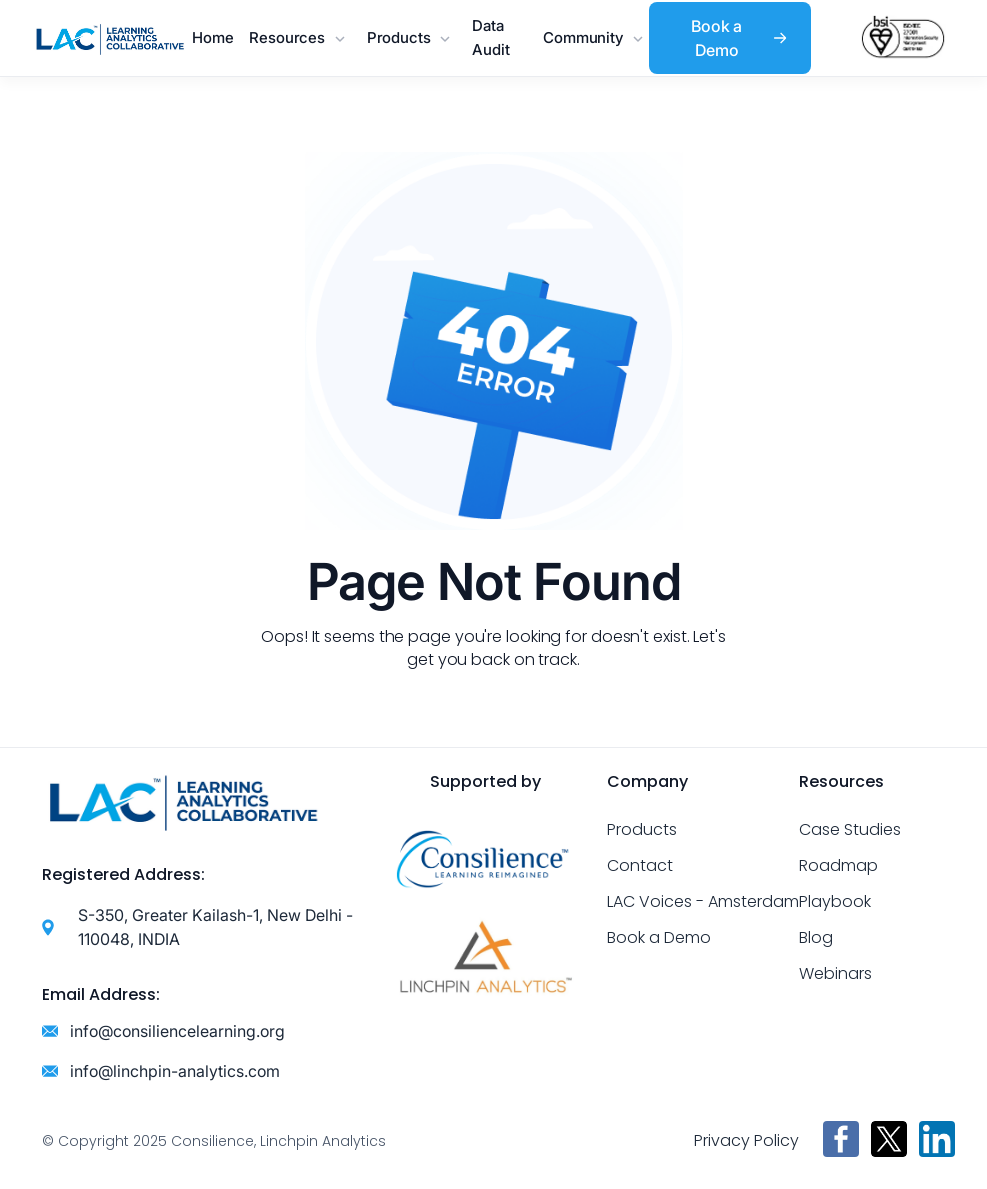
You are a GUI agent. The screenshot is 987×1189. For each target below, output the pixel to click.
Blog (816, 937)
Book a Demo (659, 937)
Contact (640, 865)
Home (212, 37)
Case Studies (850, 829)
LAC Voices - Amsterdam (703, 901)
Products (642, 829)
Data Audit (490, 37)
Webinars (835, 973)
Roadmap (838, 865)
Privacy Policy (746, 1140)
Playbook (835, 901)
